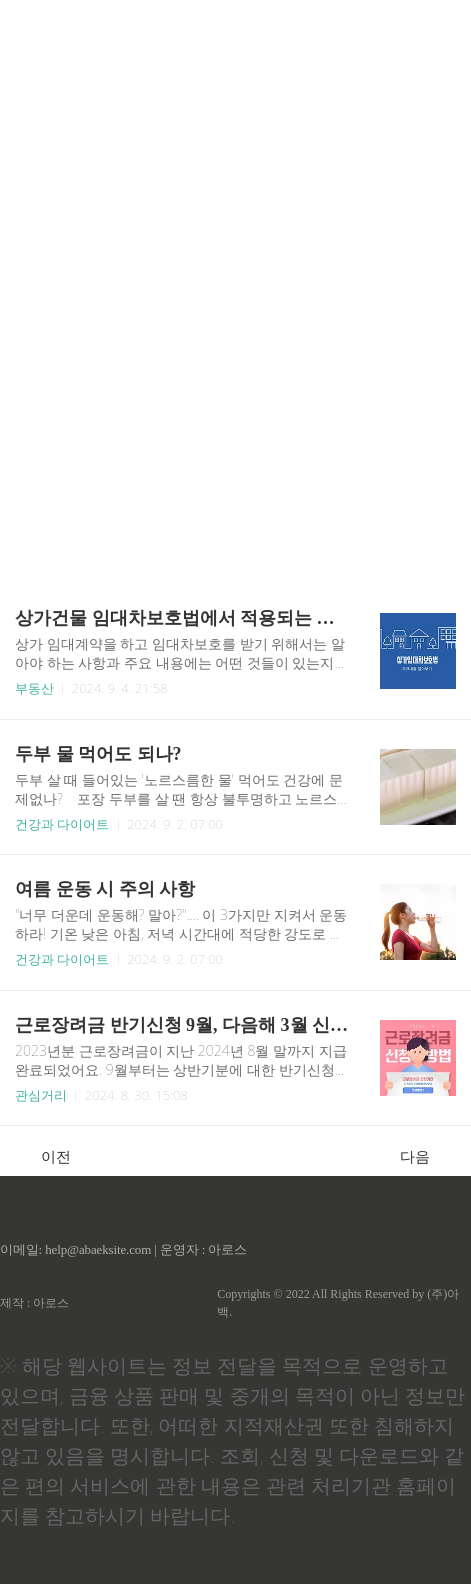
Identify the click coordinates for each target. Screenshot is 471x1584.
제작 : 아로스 (34, 1303)
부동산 (34, 688)
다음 (425, 1156)
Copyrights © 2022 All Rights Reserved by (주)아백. (338, 1303)
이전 (45, 1156)
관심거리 (41, 1095)
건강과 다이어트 (62, 824)
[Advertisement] (235, 285)
